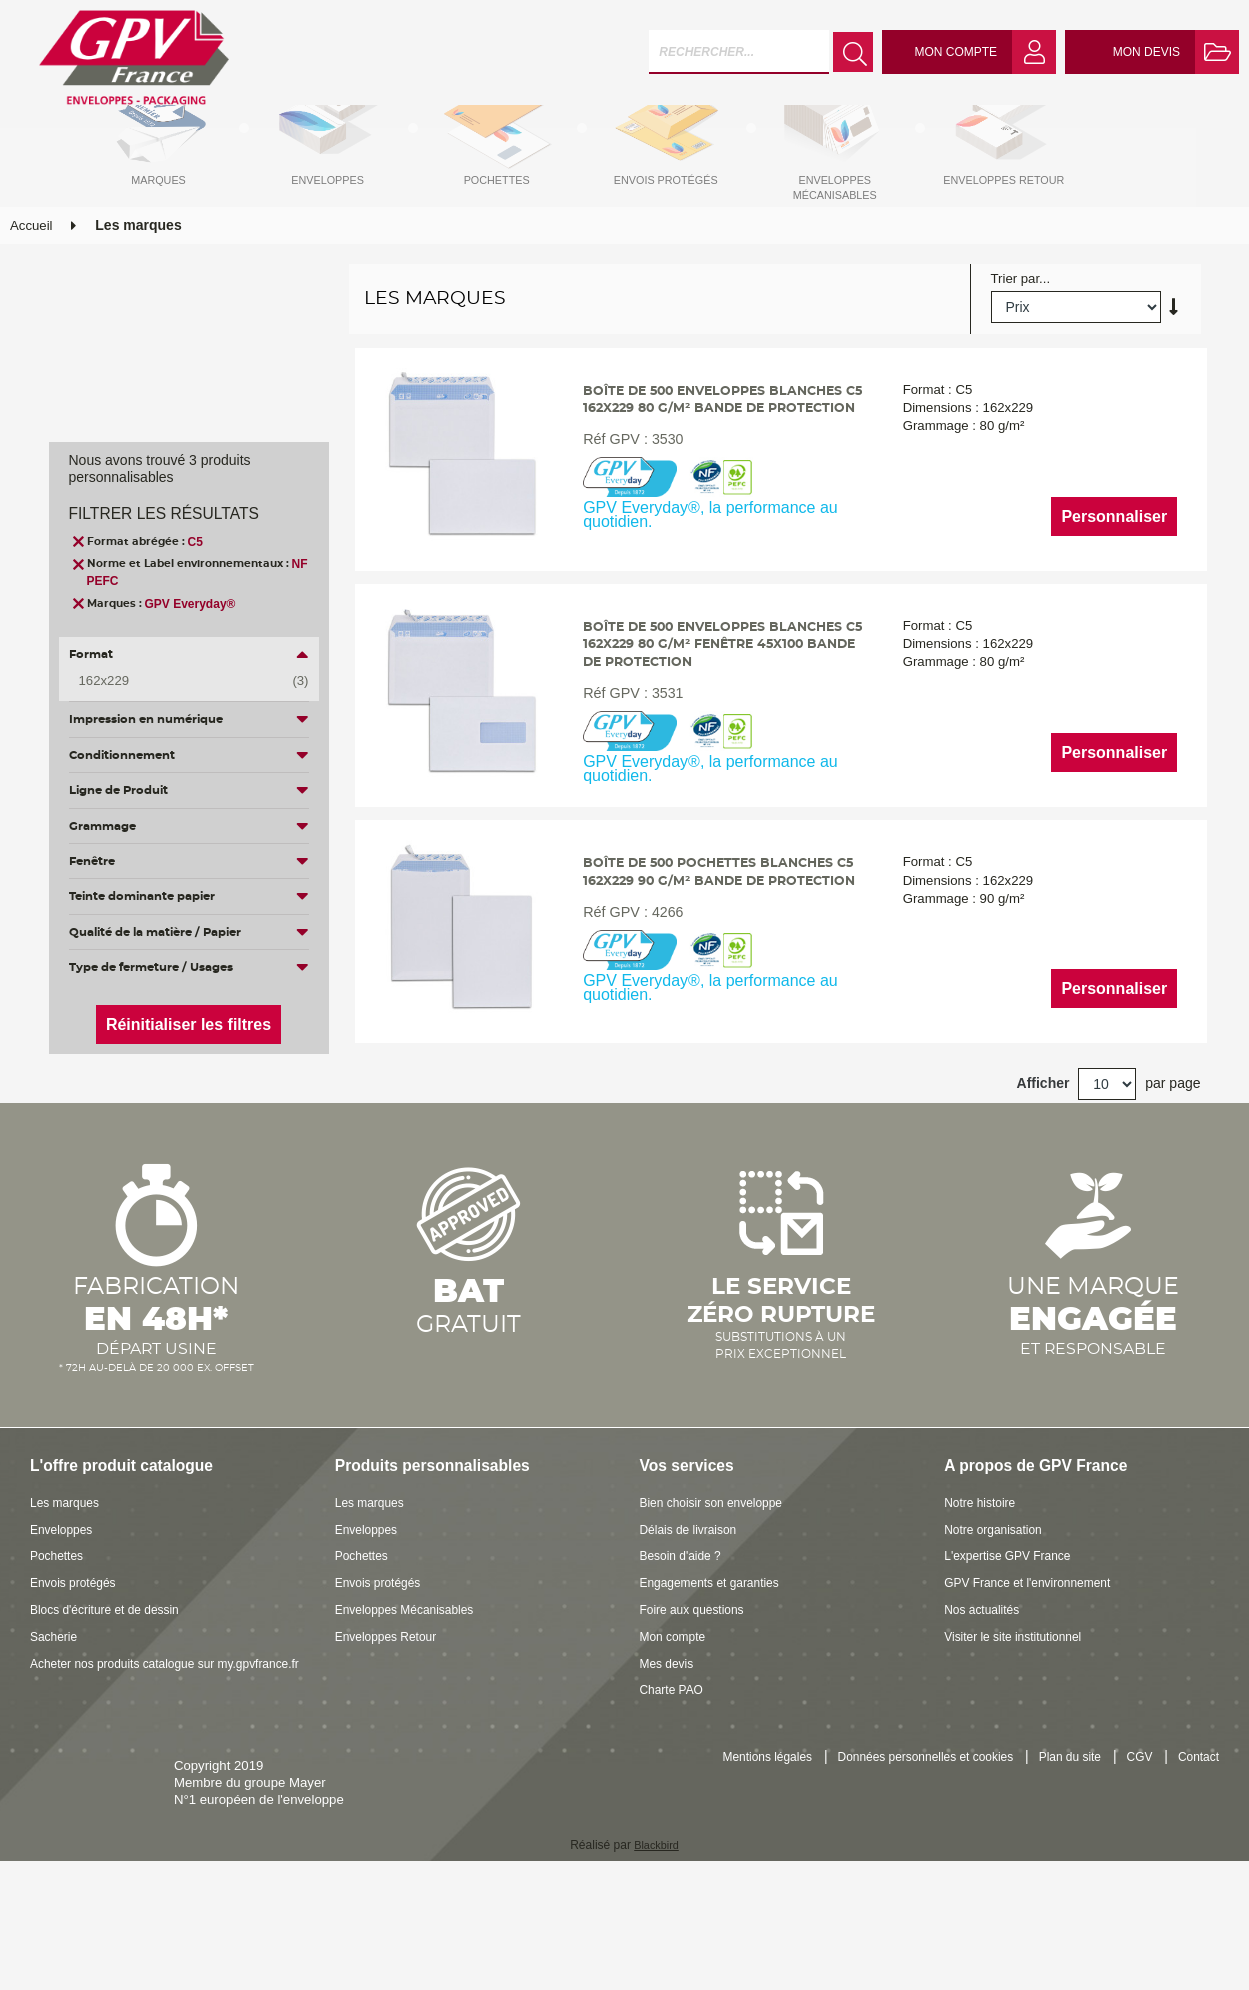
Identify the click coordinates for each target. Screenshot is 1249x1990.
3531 (661, 764)
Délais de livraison (693, 1608)
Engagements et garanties (717, 1662)
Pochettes (59, 1635)
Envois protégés (77, 1662)
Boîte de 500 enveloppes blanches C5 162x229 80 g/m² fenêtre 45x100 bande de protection (716, 712)
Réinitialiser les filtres (188, 1024)
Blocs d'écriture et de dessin (112, 1689)
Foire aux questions (697, 1689)
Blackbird (656, 1924)
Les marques (68, 1582)
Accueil (31, 273)
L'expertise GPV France (1014, 1635)
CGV (1133, 1837)
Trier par (1015, 327)
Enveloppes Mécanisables (411, 1689)
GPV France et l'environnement (1036, 1662)
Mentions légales (730, 1837)
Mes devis (669, 1742)
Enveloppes (64, 1608)
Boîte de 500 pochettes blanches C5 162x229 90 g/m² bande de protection (721, 959)
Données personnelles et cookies (902, 1837)
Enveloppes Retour (391, 1716)
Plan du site (1059, 1837)
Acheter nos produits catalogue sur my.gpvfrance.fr (121, 1751)
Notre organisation (998, 1608)
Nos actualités (985, 1689)
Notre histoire (983, 1582)
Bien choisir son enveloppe (719, 1582)
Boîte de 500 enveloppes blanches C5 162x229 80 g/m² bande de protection (716, 465)
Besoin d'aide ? (685, 1635)
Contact (1196, 1837)
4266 (661, 1011)
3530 (661, 517)
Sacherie (56, 1716)
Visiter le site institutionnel (1020, 1716)
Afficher (1043, 1163)
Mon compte (676, 1716)
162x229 (179, 681)
